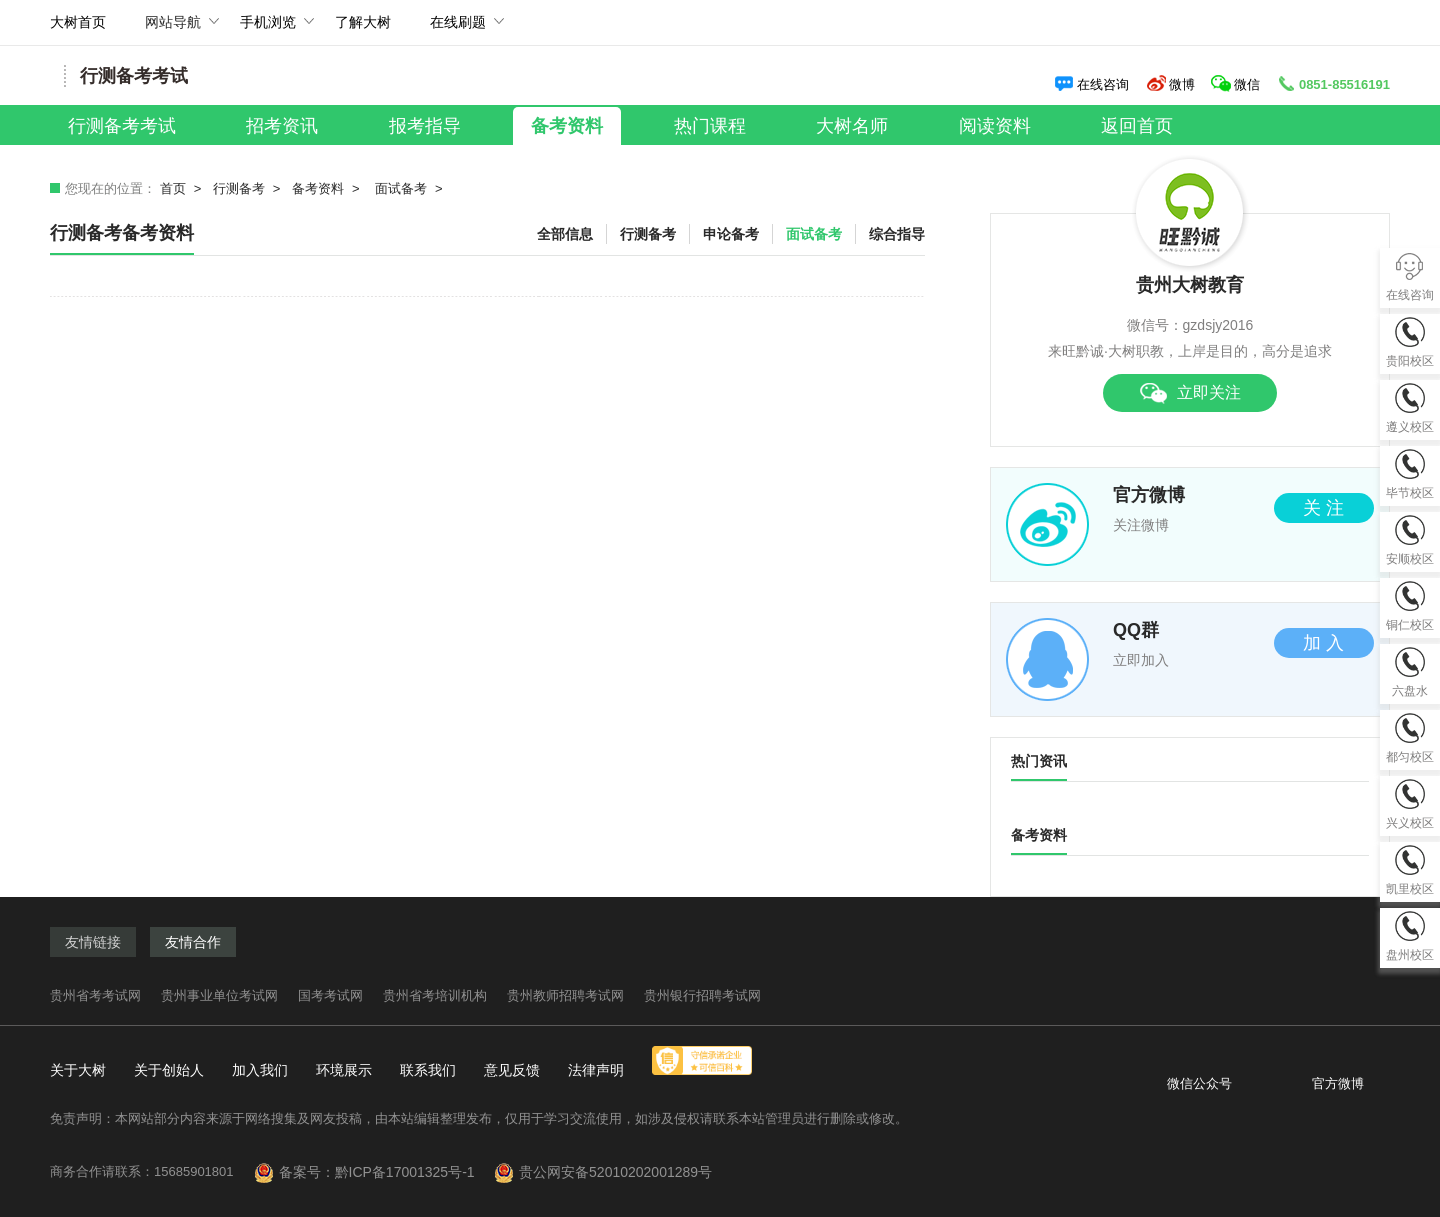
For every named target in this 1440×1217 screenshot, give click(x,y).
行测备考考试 (122, 126)
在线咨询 (1091, 84)
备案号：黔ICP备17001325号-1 (385, 1172)
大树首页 (78, 22)
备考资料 (567, 126)
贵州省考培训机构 (435, 995)
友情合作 (193, 942)
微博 (1170, 84)
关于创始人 (169, 1070)
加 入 (1323, 643)
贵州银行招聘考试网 (702, 995)
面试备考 (401, 188)
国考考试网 (330, 995)
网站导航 (173, 29)
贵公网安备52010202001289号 (615, 1172)
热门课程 (710, 126)
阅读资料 (995, 126)
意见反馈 (512, 1070)
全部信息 (565, 234)
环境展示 (344, 1070)
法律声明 (596, 1070)
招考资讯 (282, 126)
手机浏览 (268, 29)
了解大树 (363, 22)
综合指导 (897, 234)
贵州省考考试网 (95, 995)
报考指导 (425, 126)
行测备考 (239, 188)
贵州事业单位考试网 (219, 995)
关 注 (1323, 508)
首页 (173, 188)
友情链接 (93, 942)
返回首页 (1137, 126)
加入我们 (260, 1070)
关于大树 (78, 1070)
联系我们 (428, 1070)
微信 (1237, 84)
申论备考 (731, 234)
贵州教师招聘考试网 (565, 995)
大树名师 (852, 126)
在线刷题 (458, 29)
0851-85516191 (1333, 84)
